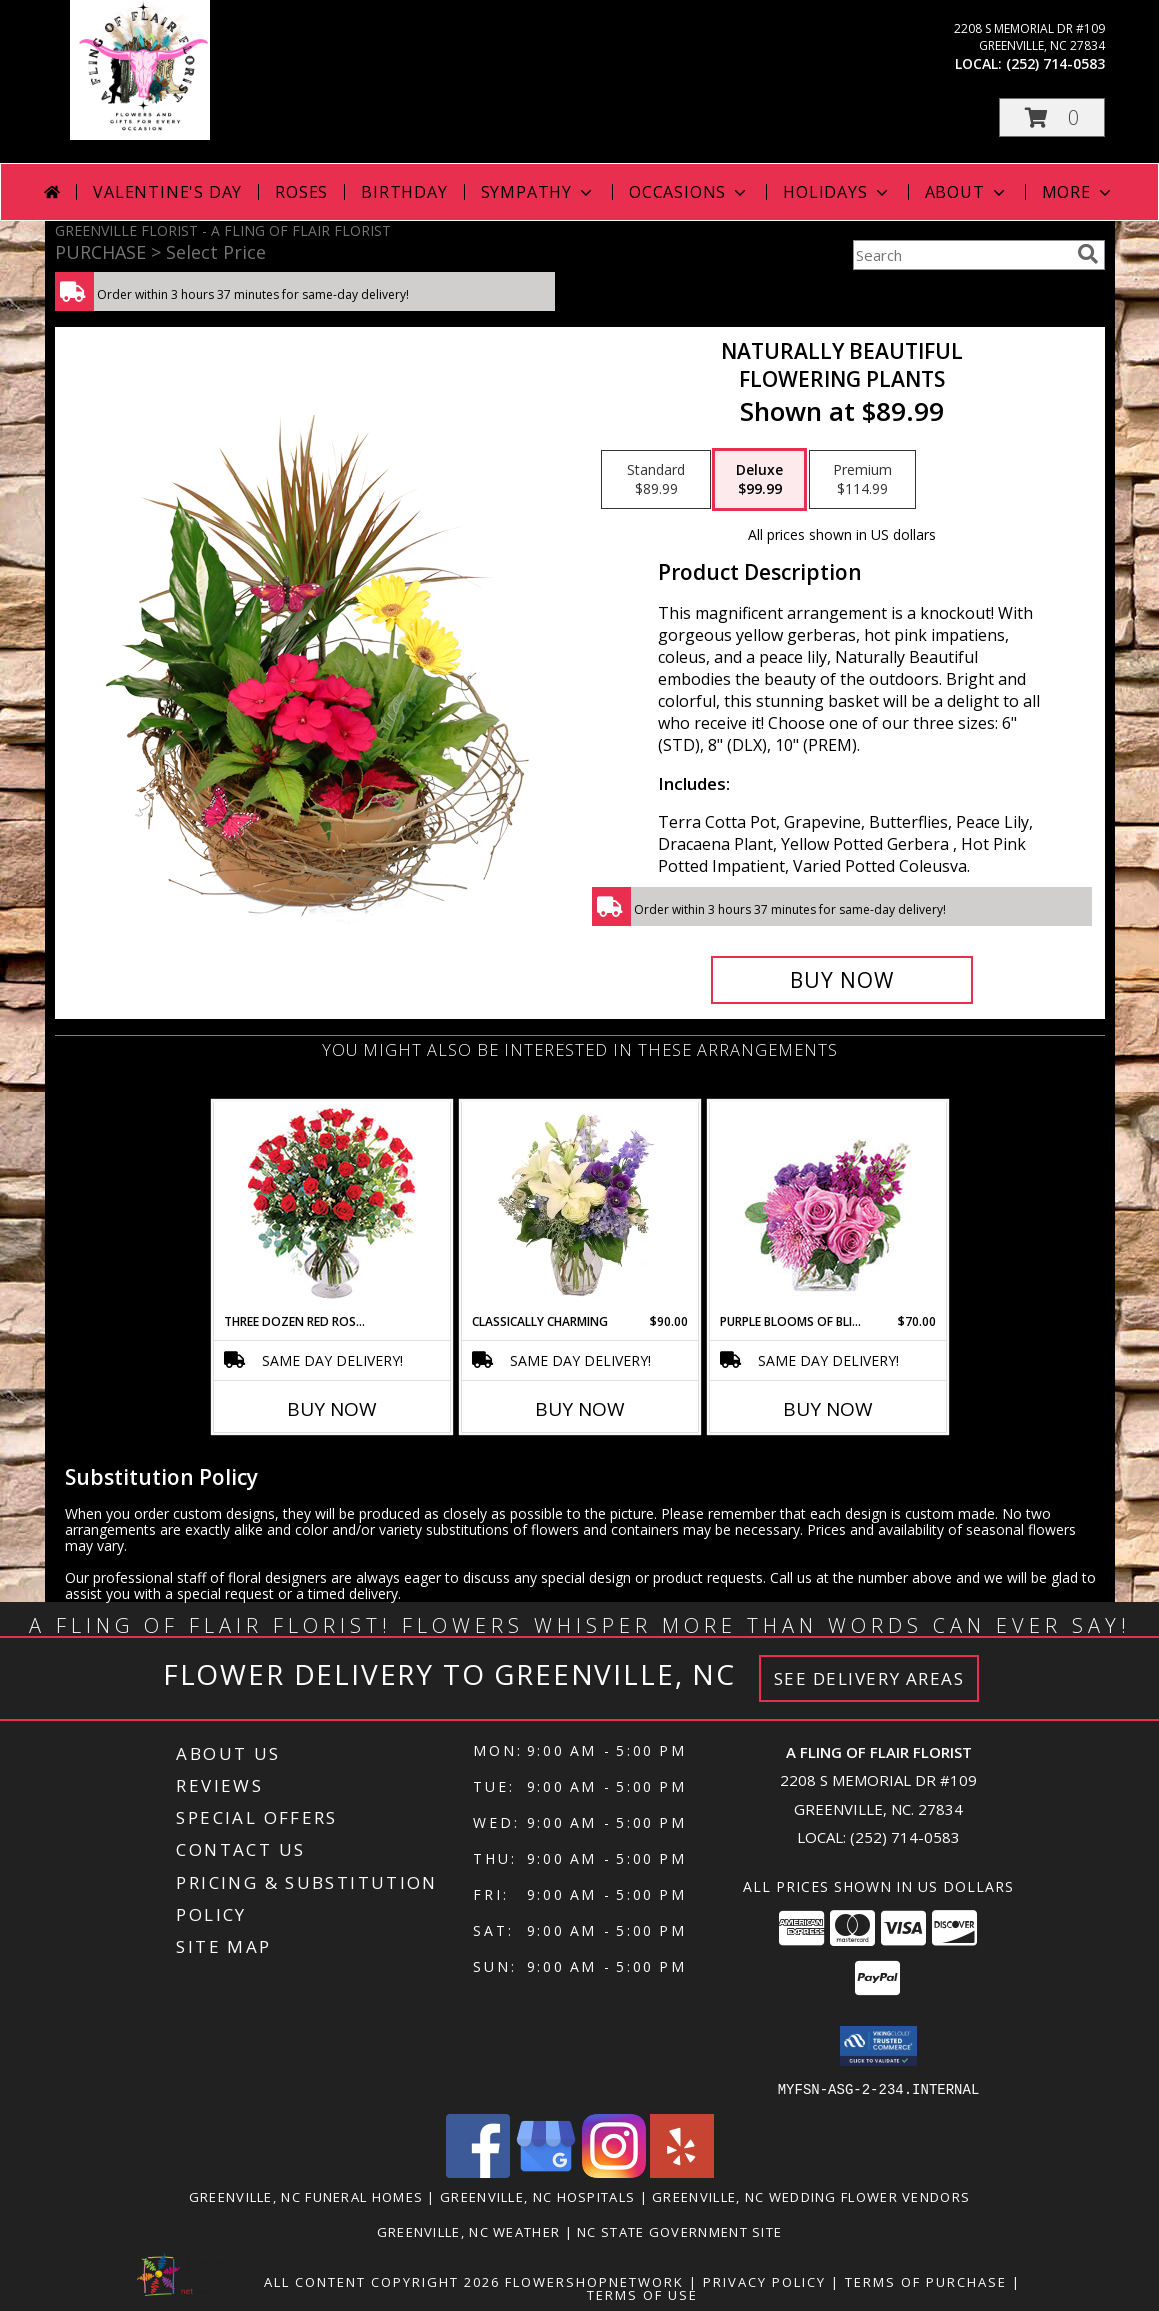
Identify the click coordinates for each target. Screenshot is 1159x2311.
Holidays (837, 192)
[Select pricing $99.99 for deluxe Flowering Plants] (759, 480)
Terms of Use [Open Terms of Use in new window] (642, 2294)
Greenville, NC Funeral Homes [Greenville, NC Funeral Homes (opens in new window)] (306, 2196)
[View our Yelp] (682, 2171)
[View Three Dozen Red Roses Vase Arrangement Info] (331, 1207)
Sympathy (538, 192)
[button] (1052, 117)
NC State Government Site (679, 2231)
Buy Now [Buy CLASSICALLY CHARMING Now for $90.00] (580, 1409)
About (967, 192)
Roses (301, 192)
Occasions (689, 192)
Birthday (404, 192)
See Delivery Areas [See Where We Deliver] (869, 1678)
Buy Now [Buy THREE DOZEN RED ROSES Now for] (332, 1409)
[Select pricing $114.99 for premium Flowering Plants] (862, 480)
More (1078, 192)
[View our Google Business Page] (546, 2171)
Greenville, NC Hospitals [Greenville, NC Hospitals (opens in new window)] (537, 2196)
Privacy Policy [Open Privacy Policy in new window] (764, 2281)
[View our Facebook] (478, 2171)
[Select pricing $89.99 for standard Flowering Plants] (656, 480)
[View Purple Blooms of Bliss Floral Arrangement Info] (827, 1207)
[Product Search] (961, 255)
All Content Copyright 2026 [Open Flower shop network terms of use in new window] (382, 2281)
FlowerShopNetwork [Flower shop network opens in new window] (594, 2281)
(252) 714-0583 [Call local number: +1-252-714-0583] (1055, 63)
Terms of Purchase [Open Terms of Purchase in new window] (926, 2281)
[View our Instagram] (614, 2171)
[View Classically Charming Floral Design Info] (579, 1207)
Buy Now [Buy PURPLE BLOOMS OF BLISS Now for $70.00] (828, 1409)
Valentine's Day (167, 192)
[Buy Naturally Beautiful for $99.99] (842, 980)
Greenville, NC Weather (469, 2231)
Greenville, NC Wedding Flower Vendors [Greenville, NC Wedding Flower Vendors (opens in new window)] (811, 2196)
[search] (1088, 254)
